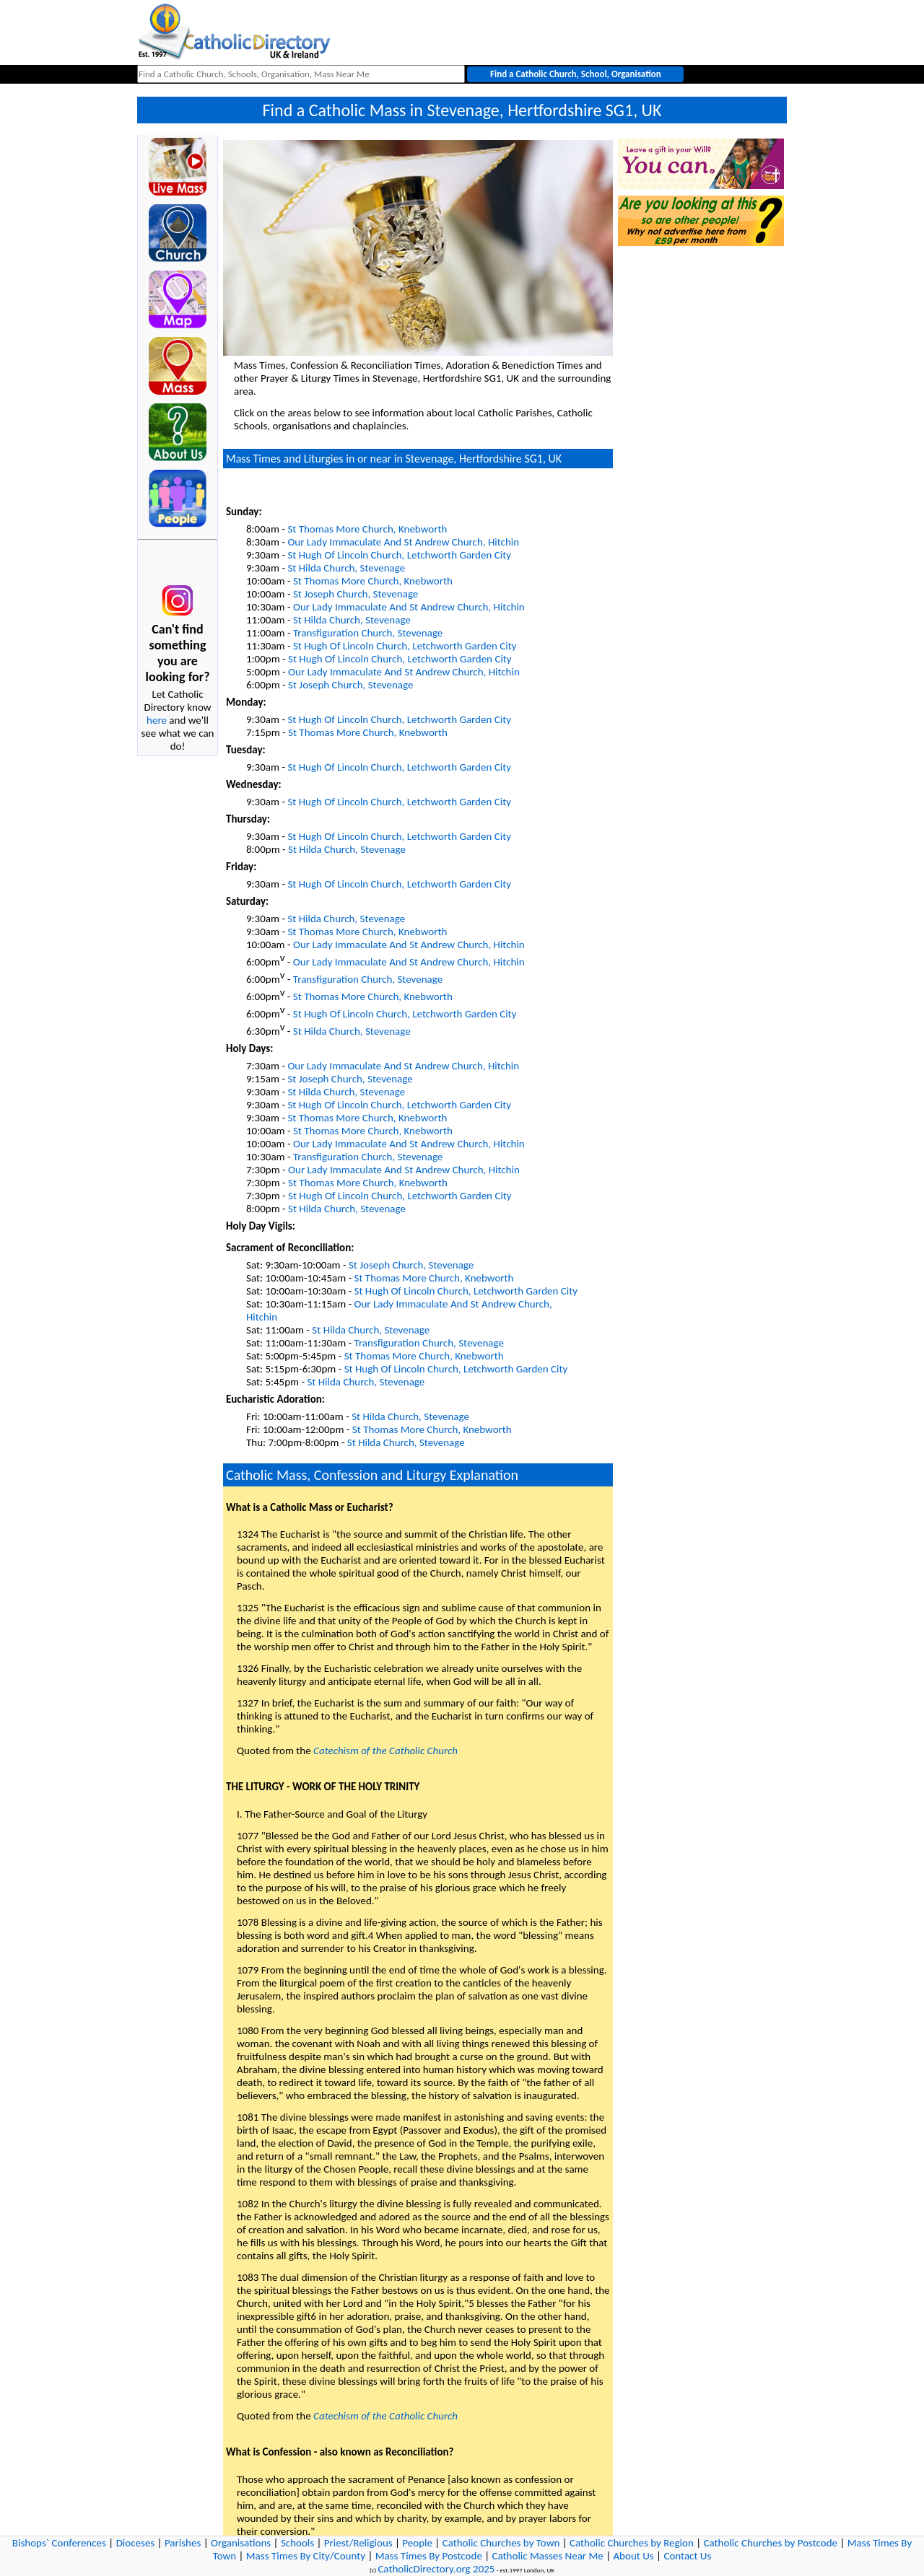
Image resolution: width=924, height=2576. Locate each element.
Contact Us (687, 2555)
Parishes (183, 2542)
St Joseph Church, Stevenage (355, 593)
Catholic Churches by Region (632, 2542)
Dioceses (135, 2542)
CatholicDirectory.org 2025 (436, 2568)
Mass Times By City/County (305, 2555)
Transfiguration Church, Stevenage (368, 632)
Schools (297, 2542)
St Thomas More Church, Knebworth (367, 528)
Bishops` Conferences (59, 2542)
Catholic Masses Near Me (547, 2555)
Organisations (241, 2542)
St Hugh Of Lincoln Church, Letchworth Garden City (399, 554)
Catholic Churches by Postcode (771, 2542)
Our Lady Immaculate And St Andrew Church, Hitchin (403, 541)
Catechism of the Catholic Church (385, 1750)
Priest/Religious (358, 2542)
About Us (633, 2555)
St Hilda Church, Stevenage (346, 567)
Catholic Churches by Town (501, 2542)
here (157, 720)
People (417, 2542)
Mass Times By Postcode (428, 2555)
